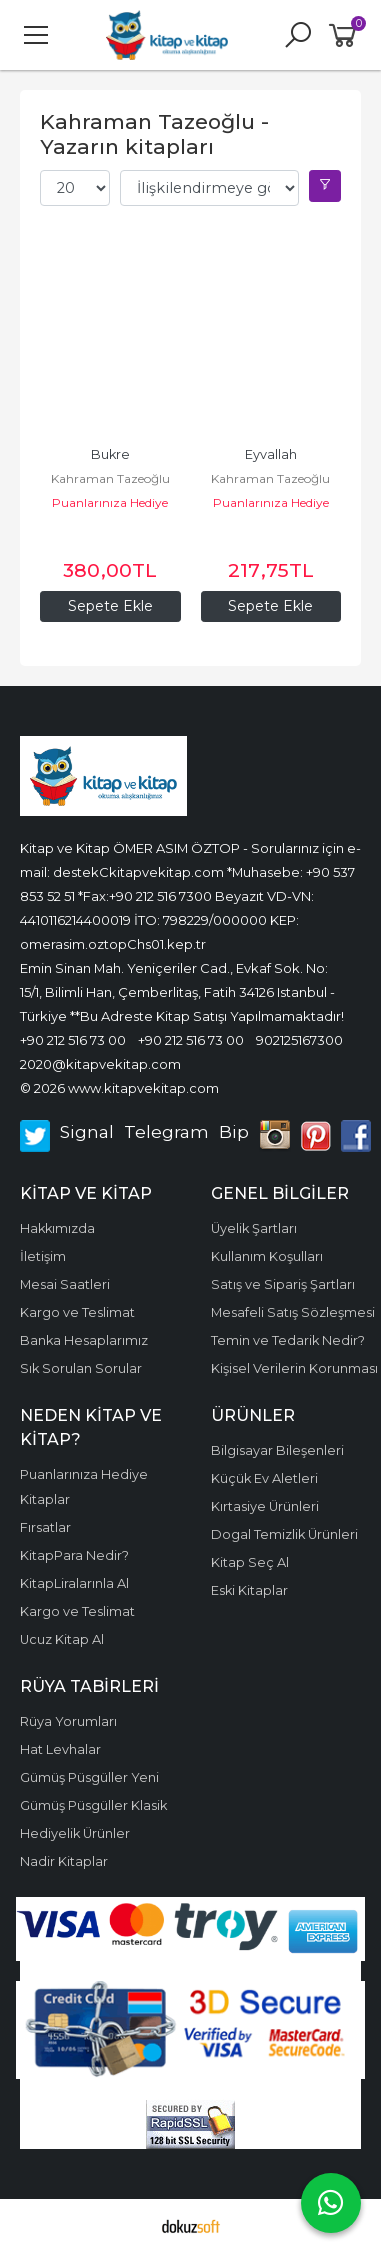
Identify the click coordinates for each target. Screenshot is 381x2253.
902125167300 (299, 1040)
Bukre (110, 454)
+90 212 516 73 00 (73, 1040)
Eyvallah (271, 454)
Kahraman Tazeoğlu (110, 478)
